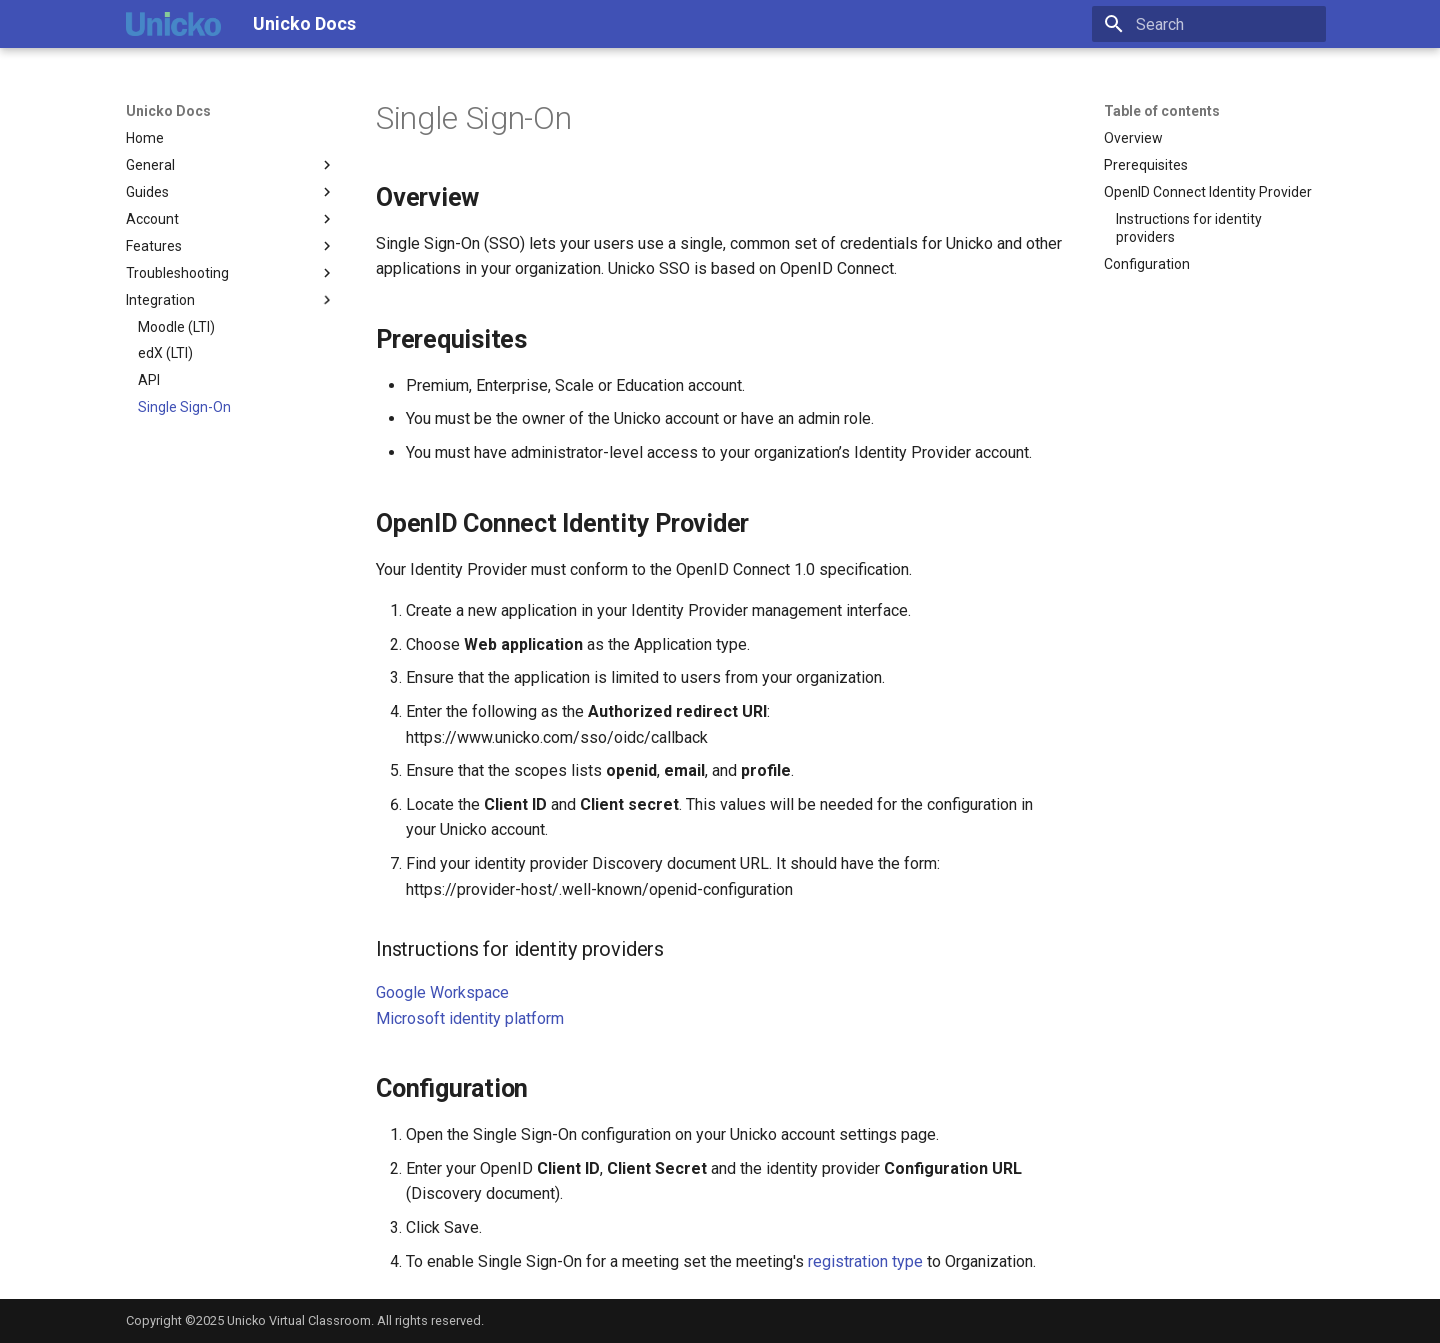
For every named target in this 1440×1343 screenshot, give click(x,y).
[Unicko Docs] (173, 24)
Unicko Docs (168, 111)
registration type (865, 1261)
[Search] (1209, 24)
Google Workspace (442, 992)
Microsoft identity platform (470, 1018)
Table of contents (1162, 111)
